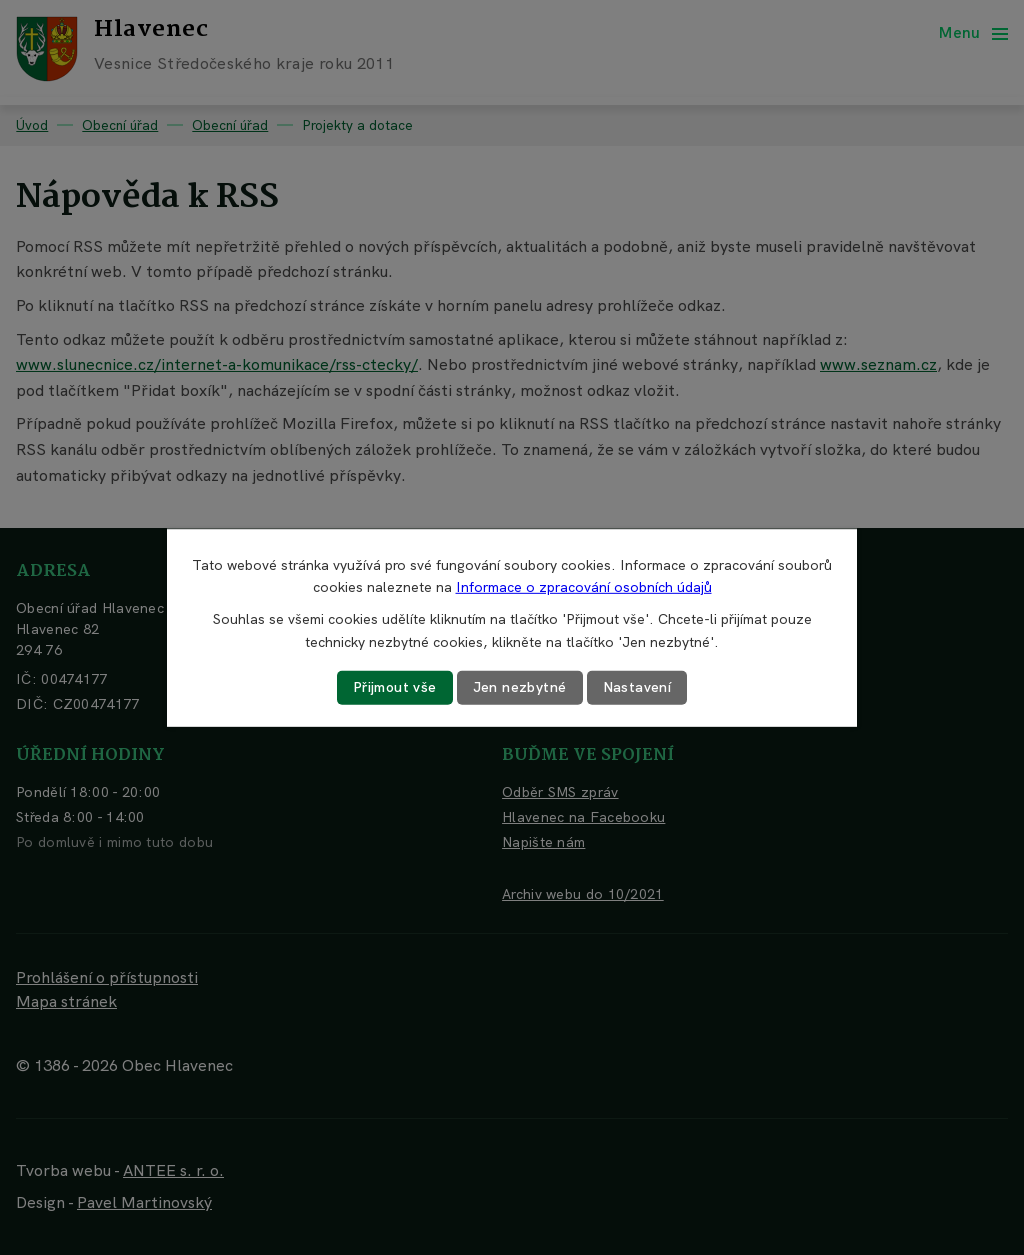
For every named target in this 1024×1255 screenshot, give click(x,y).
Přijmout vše (395, 687)
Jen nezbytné (520, 687)
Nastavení (637, 687)
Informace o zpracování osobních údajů (584, 587)
